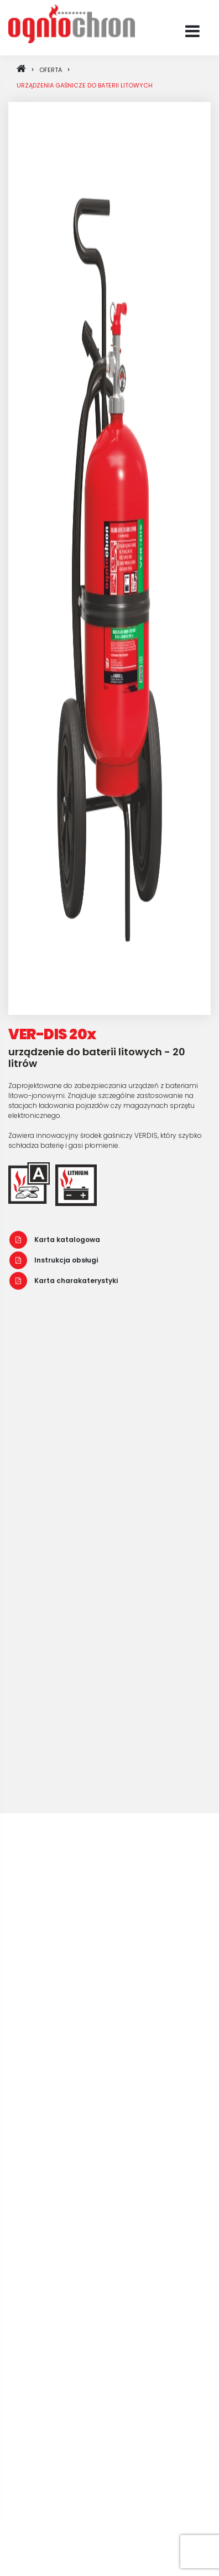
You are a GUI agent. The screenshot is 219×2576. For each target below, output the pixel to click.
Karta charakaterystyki (63, 1280)
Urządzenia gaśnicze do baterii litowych (85, 85)
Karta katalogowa (54, 1239)
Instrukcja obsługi (53, 1260)
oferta (50, 69)
